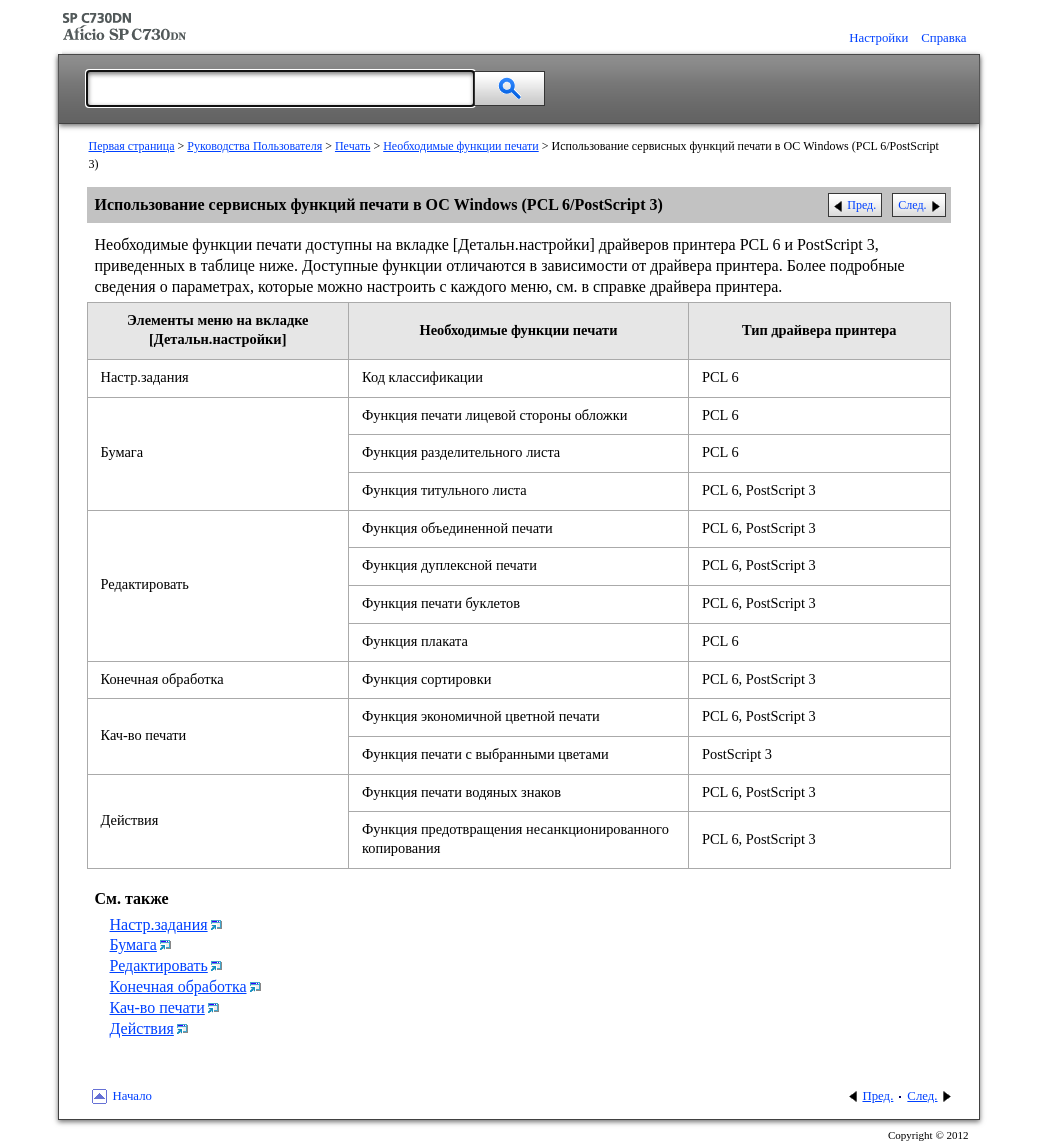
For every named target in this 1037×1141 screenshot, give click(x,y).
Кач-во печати (157, 1007)
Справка (943, 38)
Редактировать (159, 965)
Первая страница (132, 146)
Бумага (133, 944)
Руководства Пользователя (254, 146)
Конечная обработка (178, 986)
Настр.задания (159, 924)
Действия (142, 1028)
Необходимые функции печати (461, 146)
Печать (352, 146)
